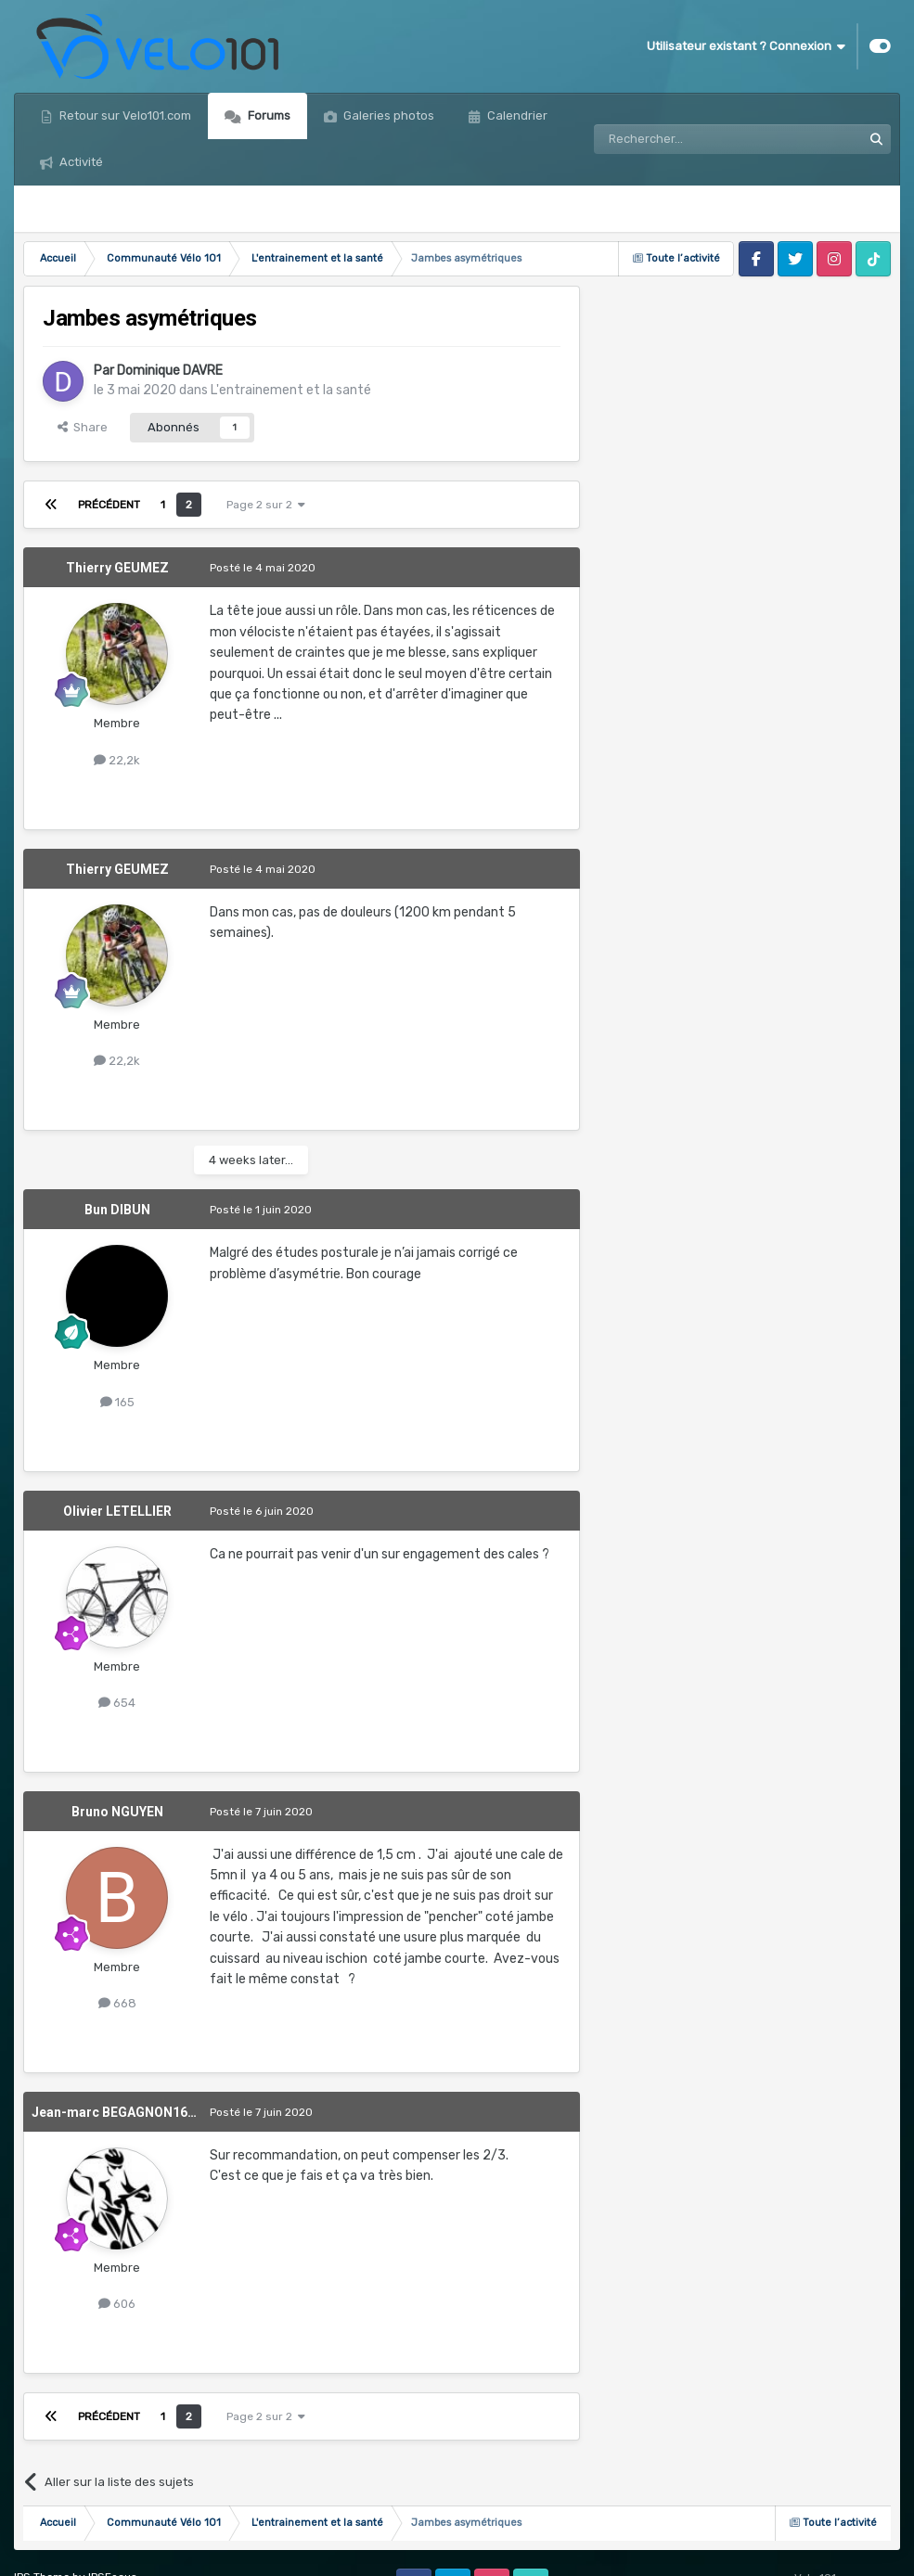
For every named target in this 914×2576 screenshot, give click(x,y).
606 (116, 2304)
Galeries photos (387, 115)
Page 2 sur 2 (265, 504)
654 (116, 1703)
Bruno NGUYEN (117, 1811)
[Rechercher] (687, 139)
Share (83, 427)
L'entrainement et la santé (291, 390)
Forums (267, 115)
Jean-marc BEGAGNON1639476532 (139, 2112)
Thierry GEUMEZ (117, 567)
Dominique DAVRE (170, 370)
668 (117, 2003)
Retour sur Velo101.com (124, 115)
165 (117, 1402)
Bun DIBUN (117, 1209)
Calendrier (515, 115)
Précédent (109, 504)
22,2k (117, 760)
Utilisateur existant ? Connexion (746, 46)
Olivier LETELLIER (117, 1511)
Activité (80, 162)
